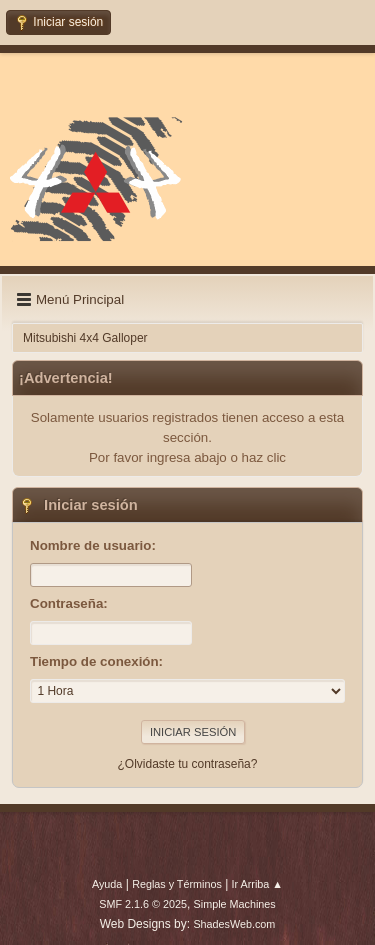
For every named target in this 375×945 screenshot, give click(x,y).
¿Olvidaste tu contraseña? (188, 764)
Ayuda (107, 884)
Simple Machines (235, 904)
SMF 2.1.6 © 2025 (143, 904)
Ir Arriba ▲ (257, 884)
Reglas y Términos (177, 884)
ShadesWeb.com (234, 924)
